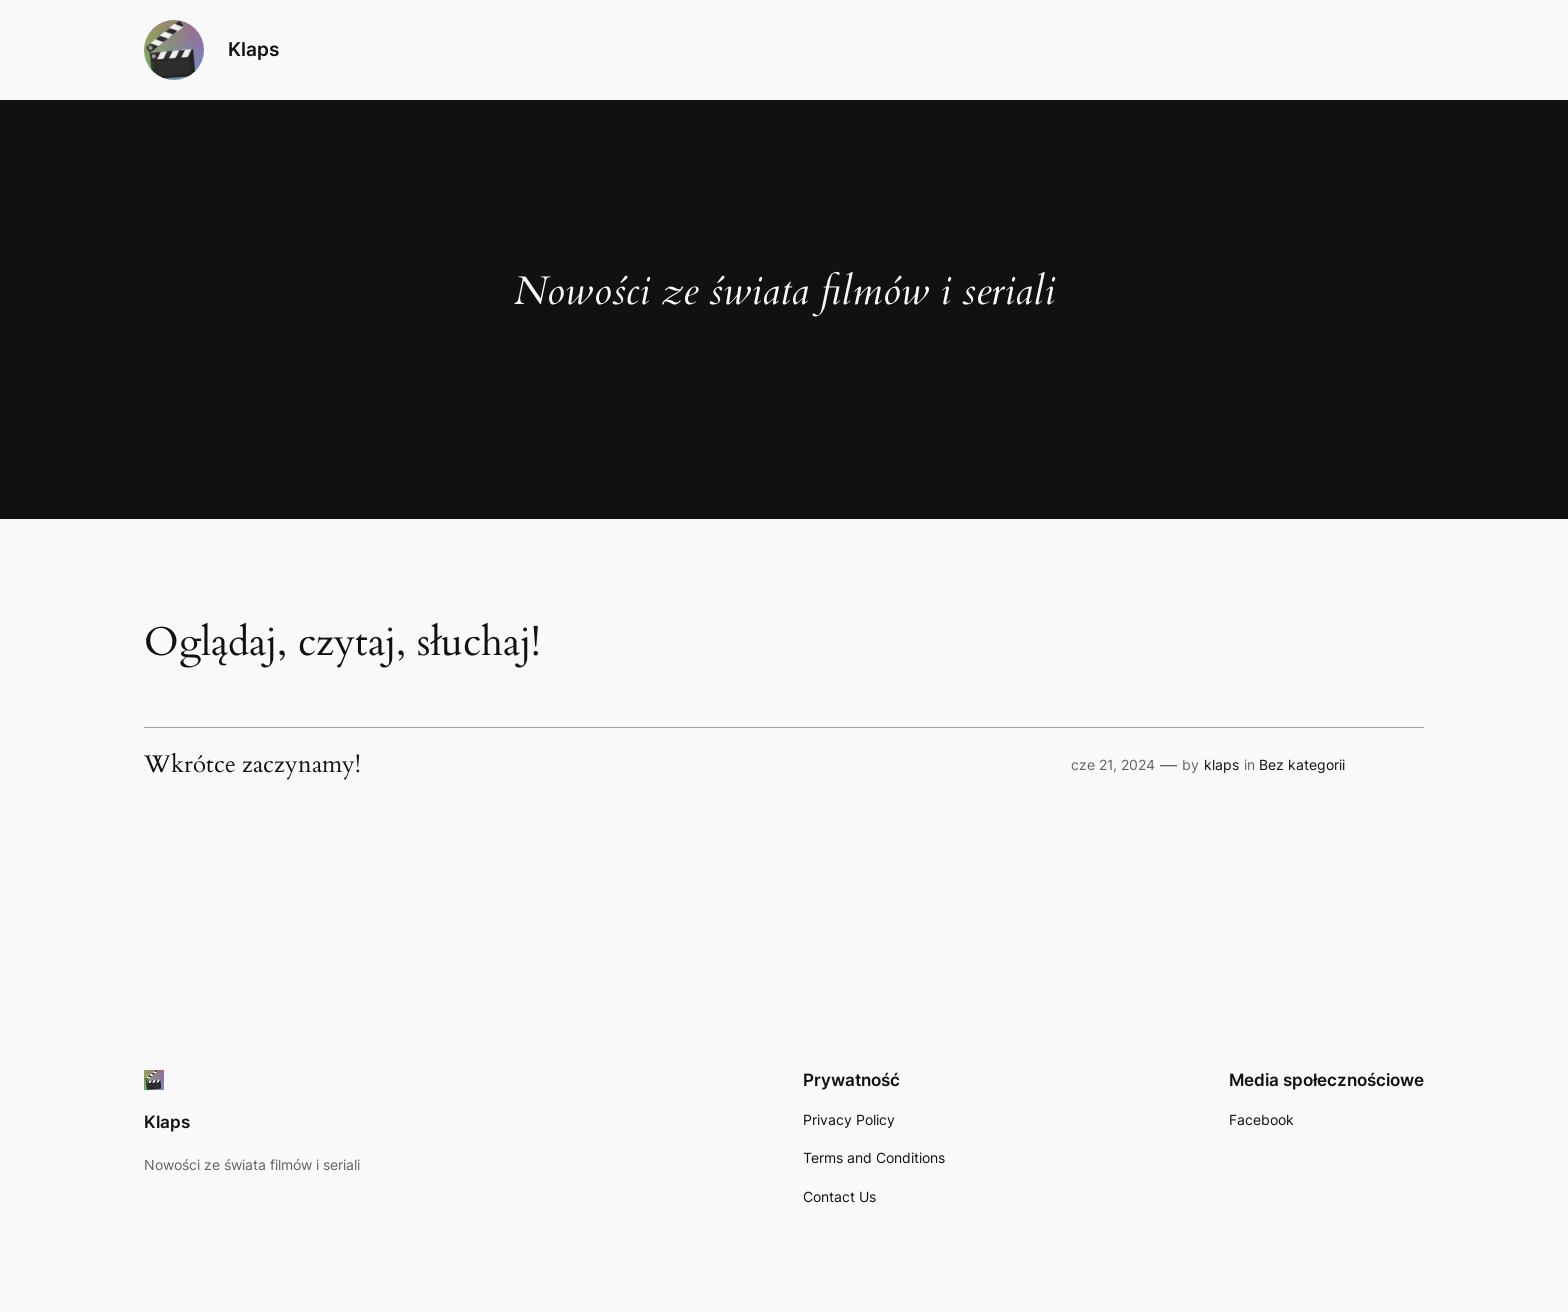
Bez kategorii (1302, 764)
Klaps (253, 49)
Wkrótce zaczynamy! (252, 765)
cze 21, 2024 (1113, 764)
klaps (1221, 764)
